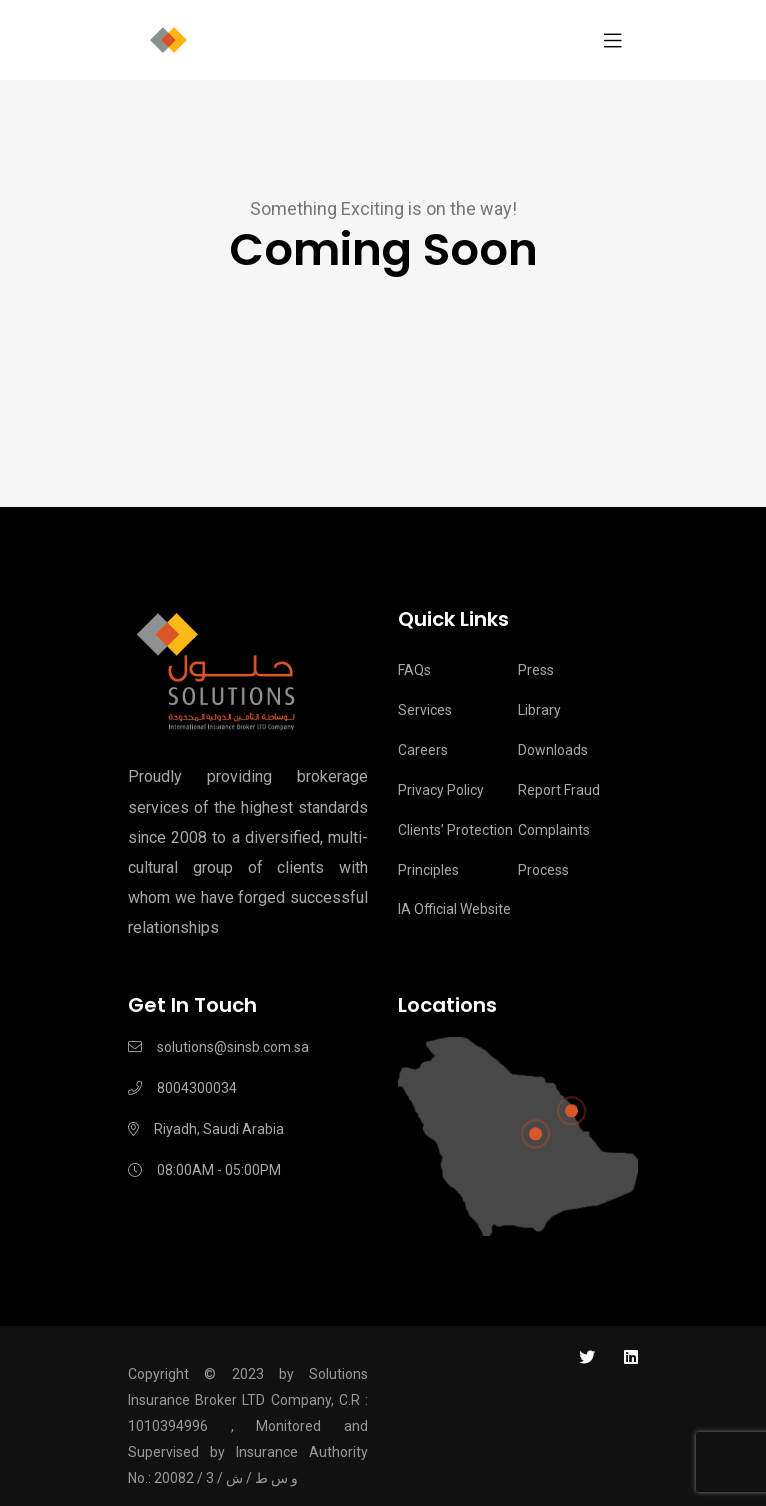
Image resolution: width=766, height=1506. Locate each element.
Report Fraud (559, 790)
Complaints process (554, 850)
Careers (423, 750)
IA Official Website (454, 909)
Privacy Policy (441, 790)
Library (539, 710)
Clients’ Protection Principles (455, 850)
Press (536, 670)
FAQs (414, 670)
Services (425, 710)
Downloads (553, 750)
